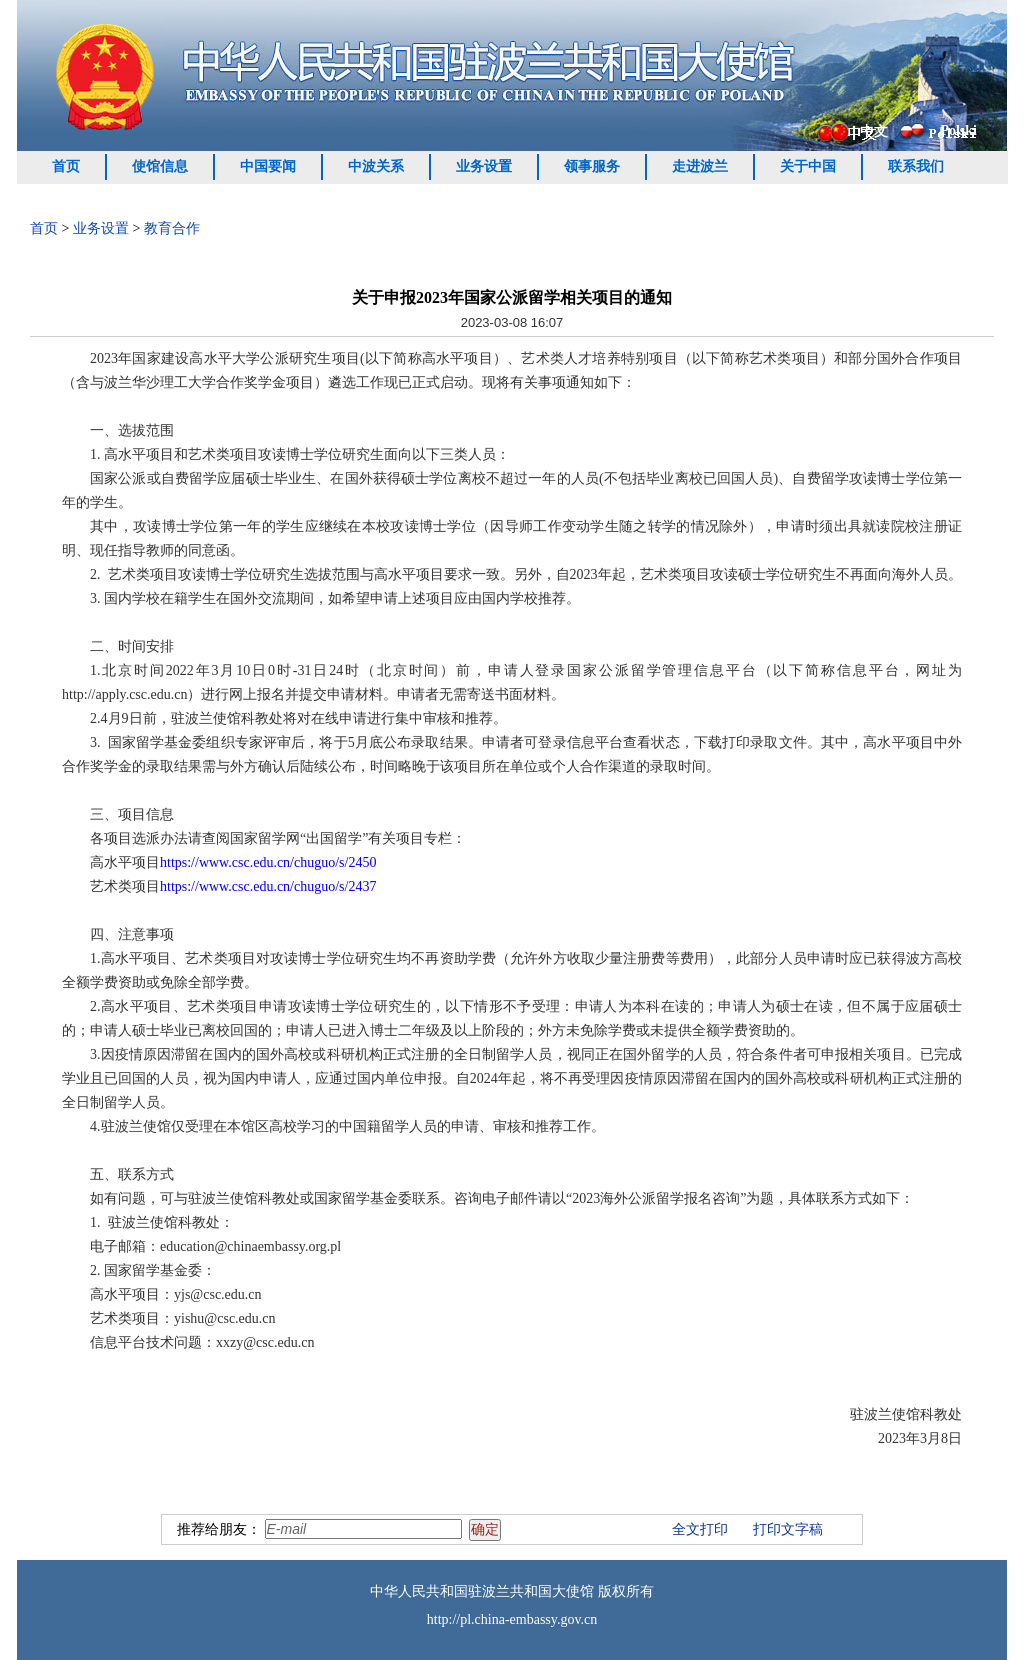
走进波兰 (700, 166)
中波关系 (376, 166)
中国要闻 (268, 166)
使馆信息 (160, 166)
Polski (958, 130)
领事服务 (592, 166)
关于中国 (808, 166)
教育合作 (172, 228)
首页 (66, 166)
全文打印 (700, 1529)
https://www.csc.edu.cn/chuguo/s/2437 (268, 886)
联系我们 (916, 166)
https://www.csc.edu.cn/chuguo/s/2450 (268, 862)
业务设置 (484, 166)
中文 (874, 131)
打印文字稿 (788, 1529)
